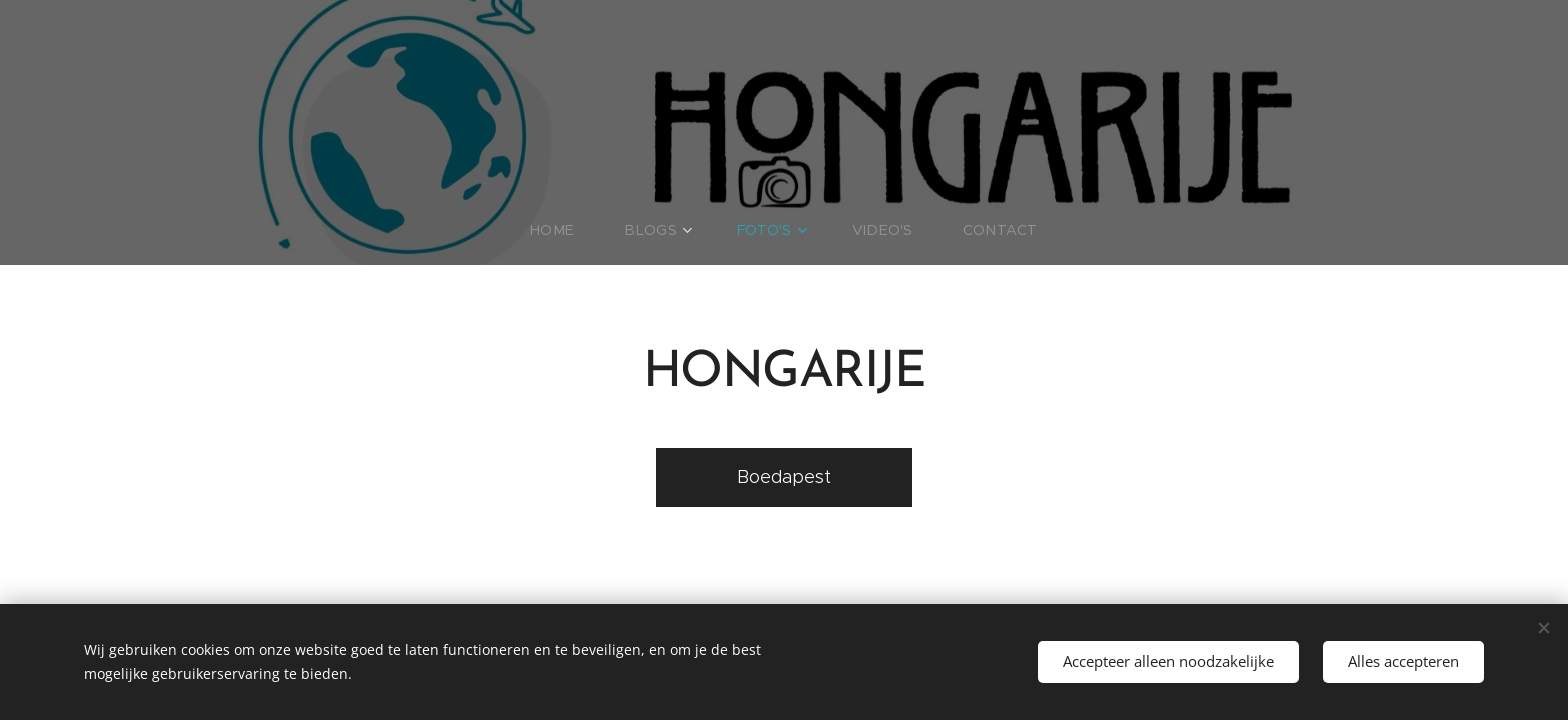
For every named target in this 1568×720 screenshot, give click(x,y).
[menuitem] (575, 230)
